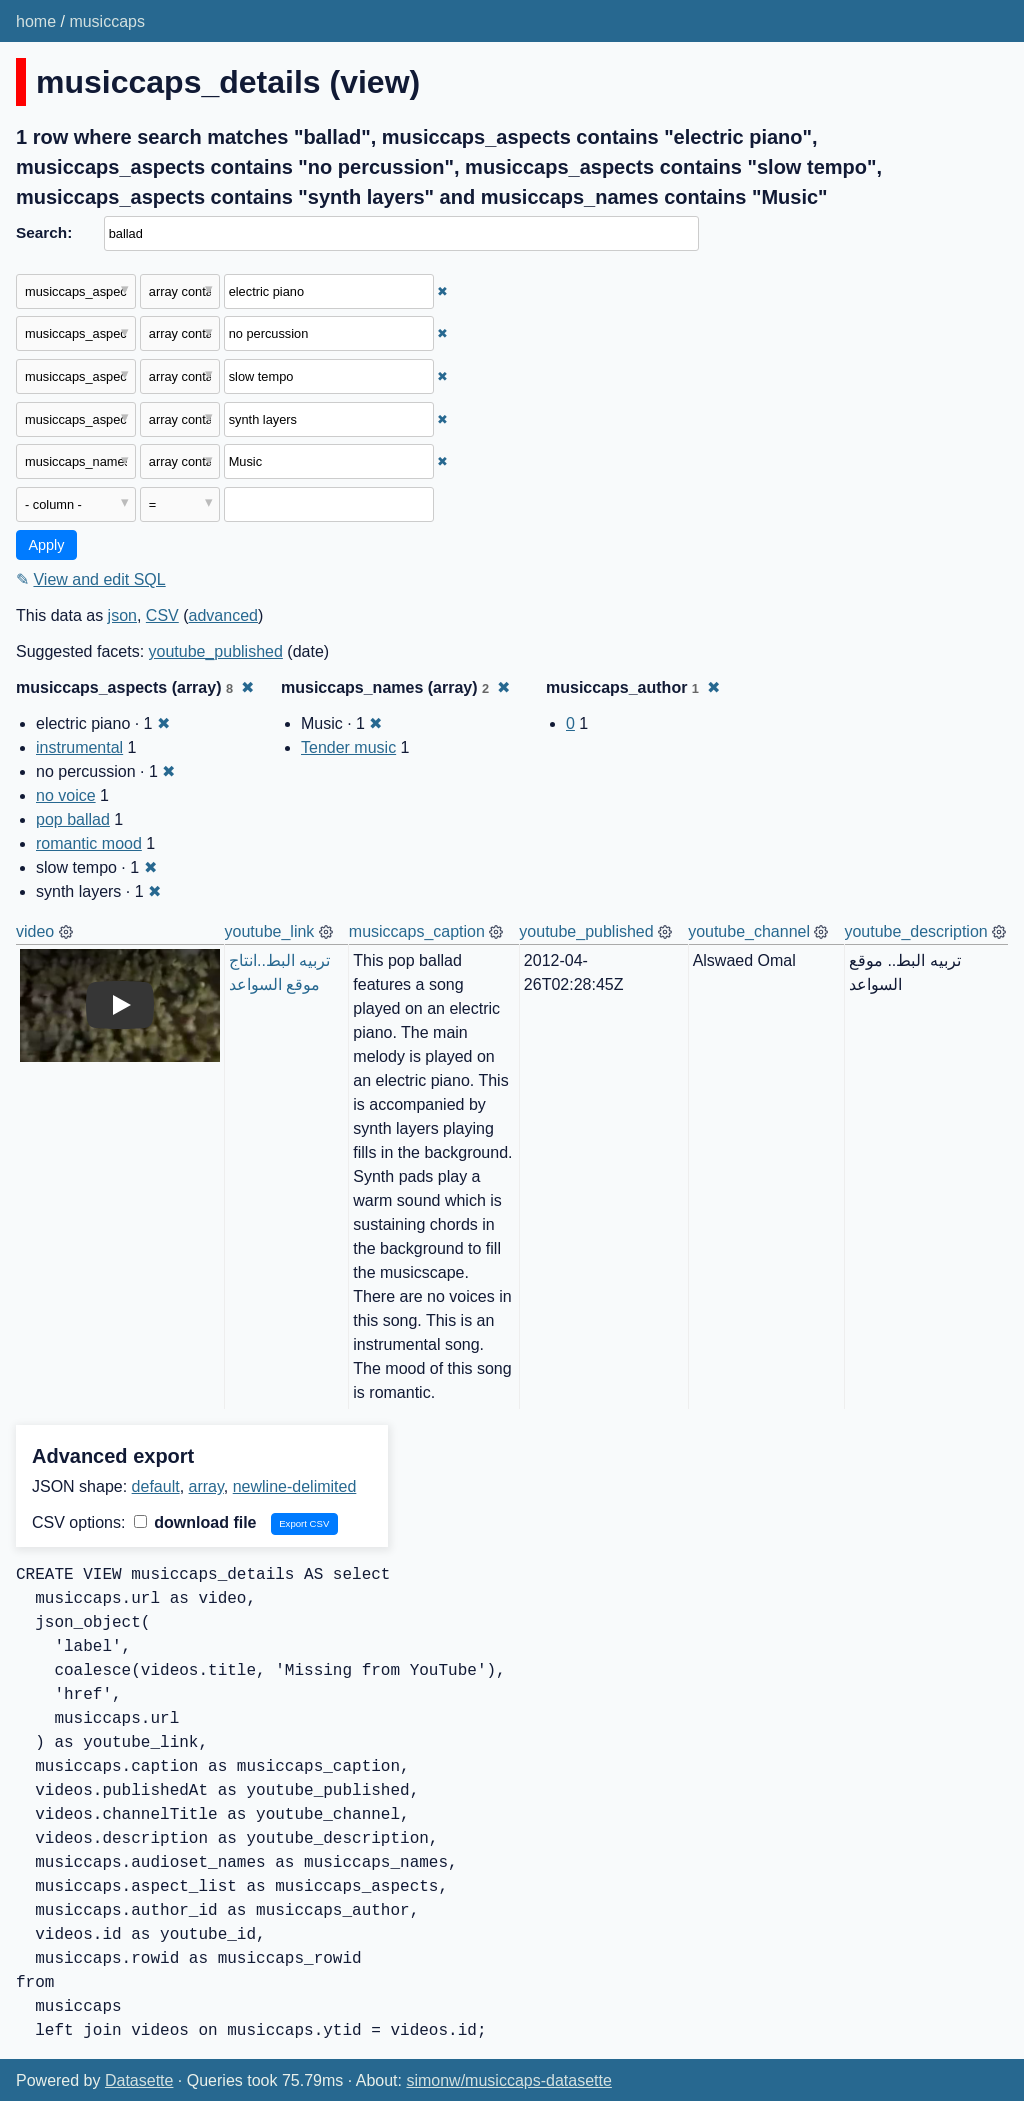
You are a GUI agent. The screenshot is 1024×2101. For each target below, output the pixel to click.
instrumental (79, 747)
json (122, 615)
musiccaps (107, 21)
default (156, 1486)
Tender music (348, 747)
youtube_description (915, 931)
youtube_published (216, 651)
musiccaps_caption (417, 931)
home (36, 21)
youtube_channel (749, 931)
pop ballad (73, 819)
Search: (44, 232)
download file (195, 1522)
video (35, 931)
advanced (223, 615)
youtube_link (270, 931)
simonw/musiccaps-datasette (508, 2080)
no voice (66, 795)
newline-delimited (295, 1486)
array (206, 1486)
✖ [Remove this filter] (442, 291)
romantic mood (89, 843)
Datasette (139, 2080)
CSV (162, 615)
